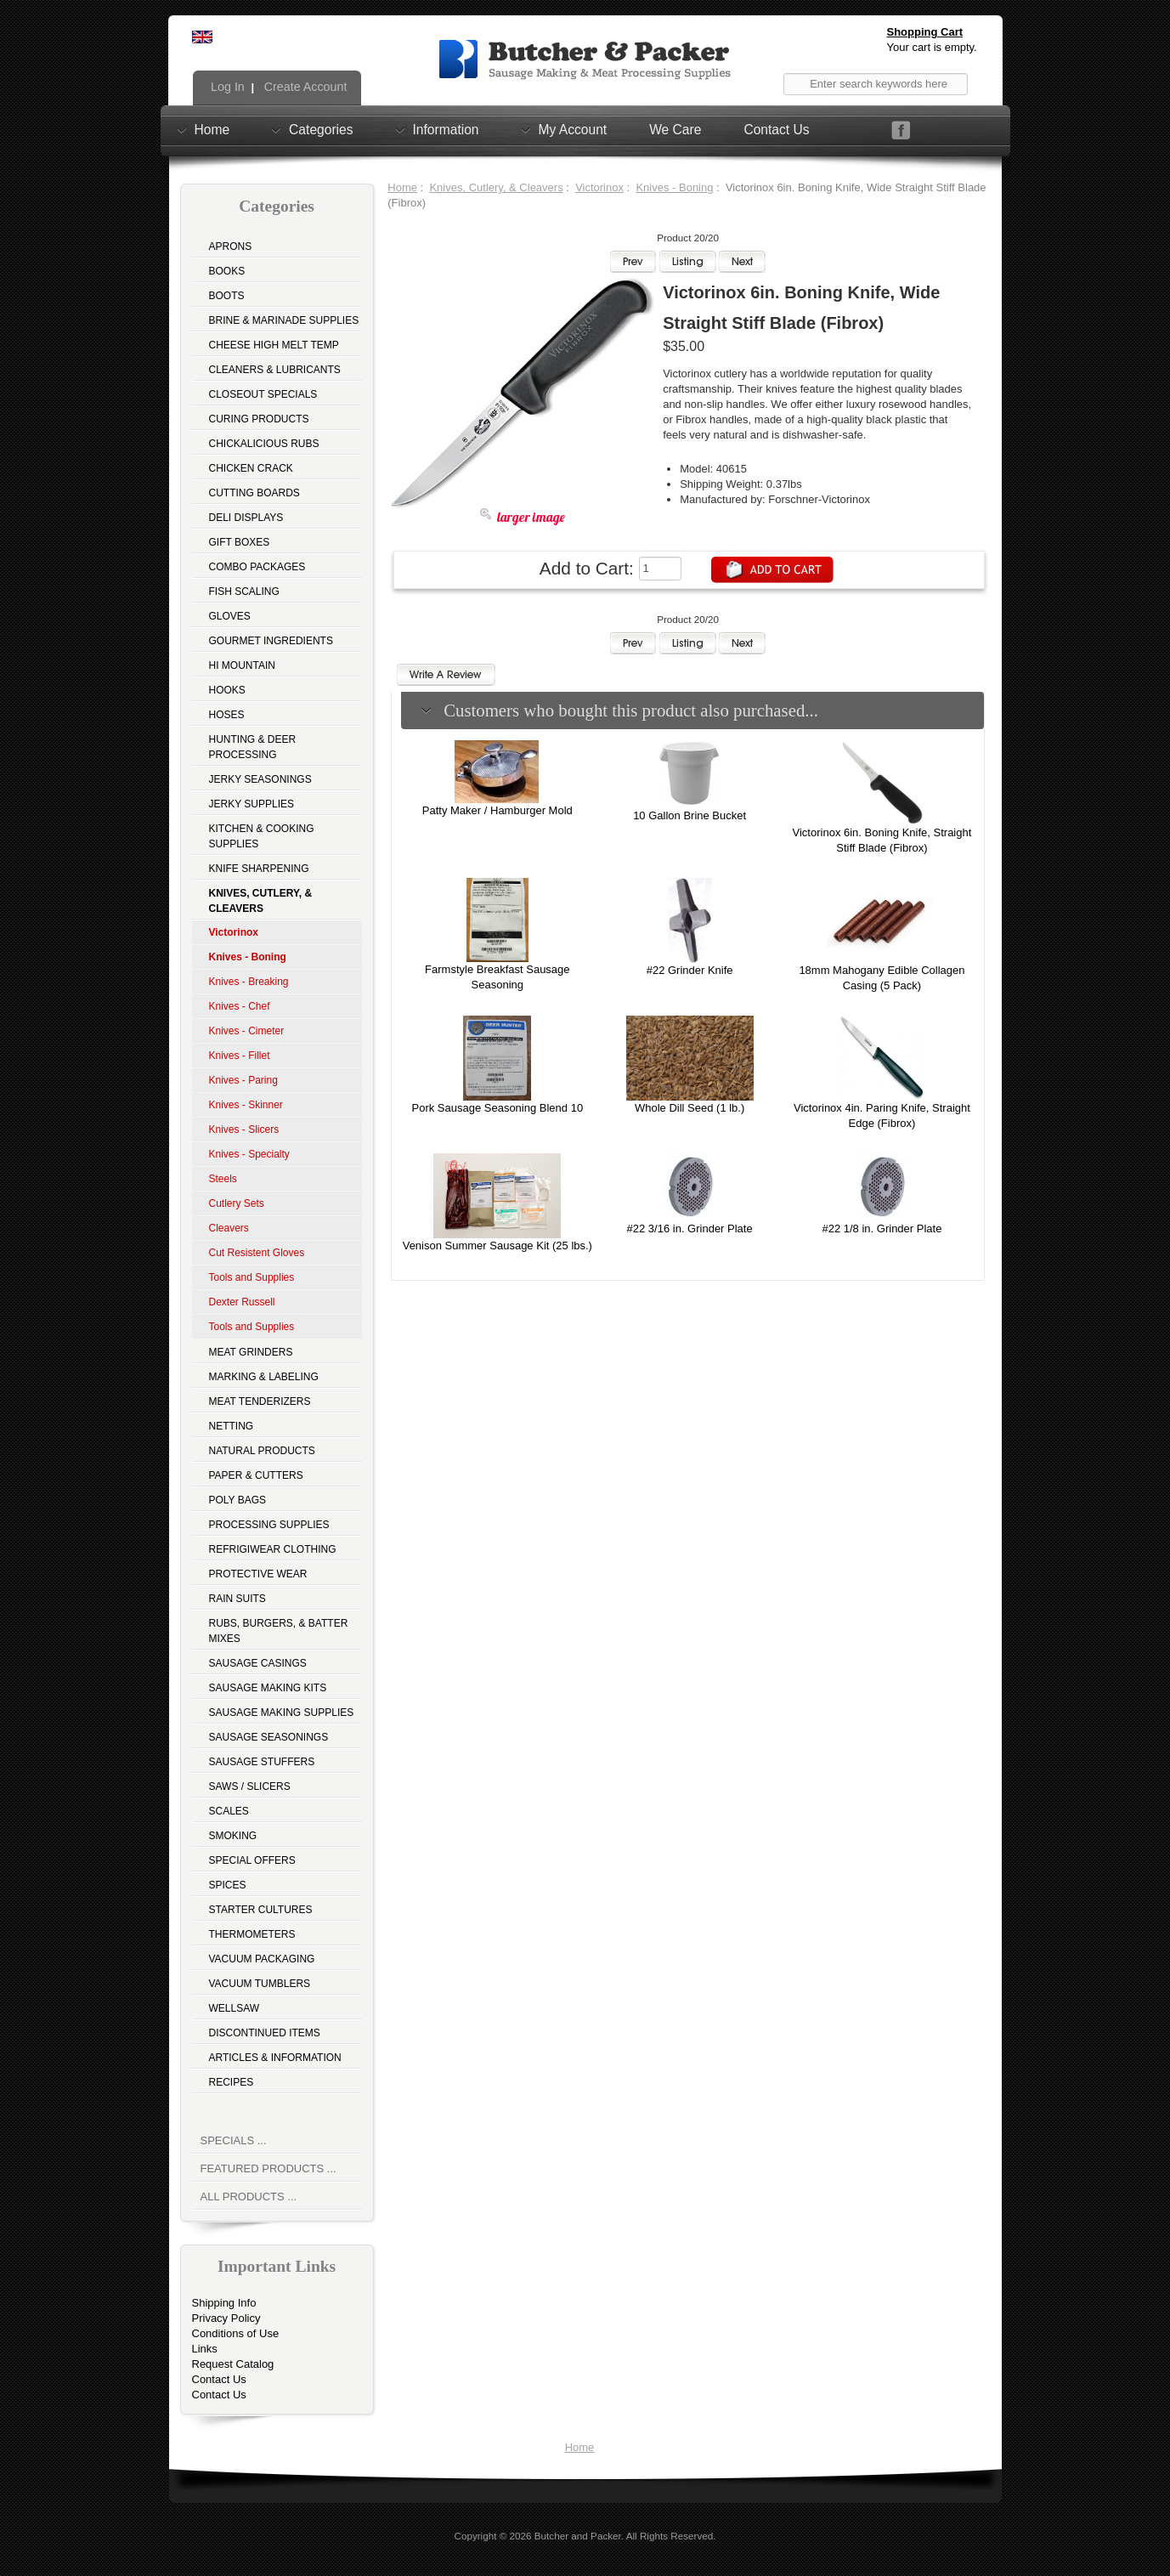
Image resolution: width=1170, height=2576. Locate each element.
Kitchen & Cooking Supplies (261, 836)
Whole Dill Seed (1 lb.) (689, 1107)
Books (227, 271)
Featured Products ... (268, 2168)
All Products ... (249, 2196)
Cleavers (229, 1228)
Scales (229, 1811)
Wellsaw (234, 2008)
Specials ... (234, 2140)
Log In (226, 86)
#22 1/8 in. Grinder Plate (881, 1228)
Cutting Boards (254, 493)
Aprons (230, 246)
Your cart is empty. (932, 47)
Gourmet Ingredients (271, 641)
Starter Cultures (261, 1910)
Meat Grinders (251, 1352)
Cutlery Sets (236, 1203)
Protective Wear (258, 1574)
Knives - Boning (674, 187)
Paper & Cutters (256, 1475)
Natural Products (262, 1451)
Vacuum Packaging (262, 1959)
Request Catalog (233, 2364)
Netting (231, 1426)
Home (212, 129)
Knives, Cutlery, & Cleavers (495, 187)
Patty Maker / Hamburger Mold (497, 810)
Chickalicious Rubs (264, 444)
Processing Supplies (269, 1525)
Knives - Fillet (239, 1056)
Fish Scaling (244, 591)
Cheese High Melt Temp (274, 345)
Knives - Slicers (244, 1129)
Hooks (227, 690)
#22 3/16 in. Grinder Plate (690, 1228)
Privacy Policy (226, 2318)
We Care (675, 129)
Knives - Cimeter (247, 1031)
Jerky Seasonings (260, 779)
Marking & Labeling (264, 1377)
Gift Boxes (239, 542)
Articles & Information (275, 2058)
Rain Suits (237, 1599)
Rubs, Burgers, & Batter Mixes (278, 1631)
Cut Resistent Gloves (257, 1253)
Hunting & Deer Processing (253, 747)
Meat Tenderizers (260, 1401)
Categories (321, 129)
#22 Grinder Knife (690, 970)
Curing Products (259, 419)
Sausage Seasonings (269, 1737)
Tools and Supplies (252, 1277)
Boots (227, 296)
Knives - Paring (243, 1080)
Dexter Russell (242, 1302)
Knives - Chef (239, 1006)
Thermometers (252, 1934)
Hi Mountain (242, 665)
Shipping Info (224, 2302)
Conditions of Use (236, 2333)
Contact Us (776, 129)
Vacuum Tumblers (260, 1984)
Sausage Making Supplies (281, 1712)
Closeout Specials (263, 394)
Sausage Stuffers (262, 1762)
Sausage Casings (258, 1663)
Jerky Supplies (252, 804)
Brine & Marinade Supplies (284, 320)
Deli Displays (246, 518)
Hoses (227, 715)
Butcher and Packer (577, 2535)
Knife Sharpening (259, 869)
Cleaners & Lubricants (275, 370)
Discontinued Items (264, 2033)
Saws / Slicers (250, 1786)
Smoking (233, 1836)
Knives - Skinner (246, 1105)
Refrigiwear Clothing (272, 1549)
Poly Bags (238, 1500)
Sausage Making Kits (268, 1688)
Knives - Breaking (249, 982)
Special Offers (252, 1860)
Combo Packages (257, 567)
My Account (573, 129)
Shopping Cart (925, 31)
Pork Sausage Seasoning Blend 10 (497, 1107)
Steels (223, 1179)
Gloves (230, 616)
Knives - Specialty (249, 1154)
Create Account (304, 86)
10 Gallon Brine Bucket (689, 815)
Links (205, 2348)
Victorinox (599, 187)
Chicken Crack (251, 468)
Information (446, 129)
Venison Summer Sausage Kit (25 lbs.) (497, 1245)
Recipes (231, 2082)
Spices (227, 1885)
